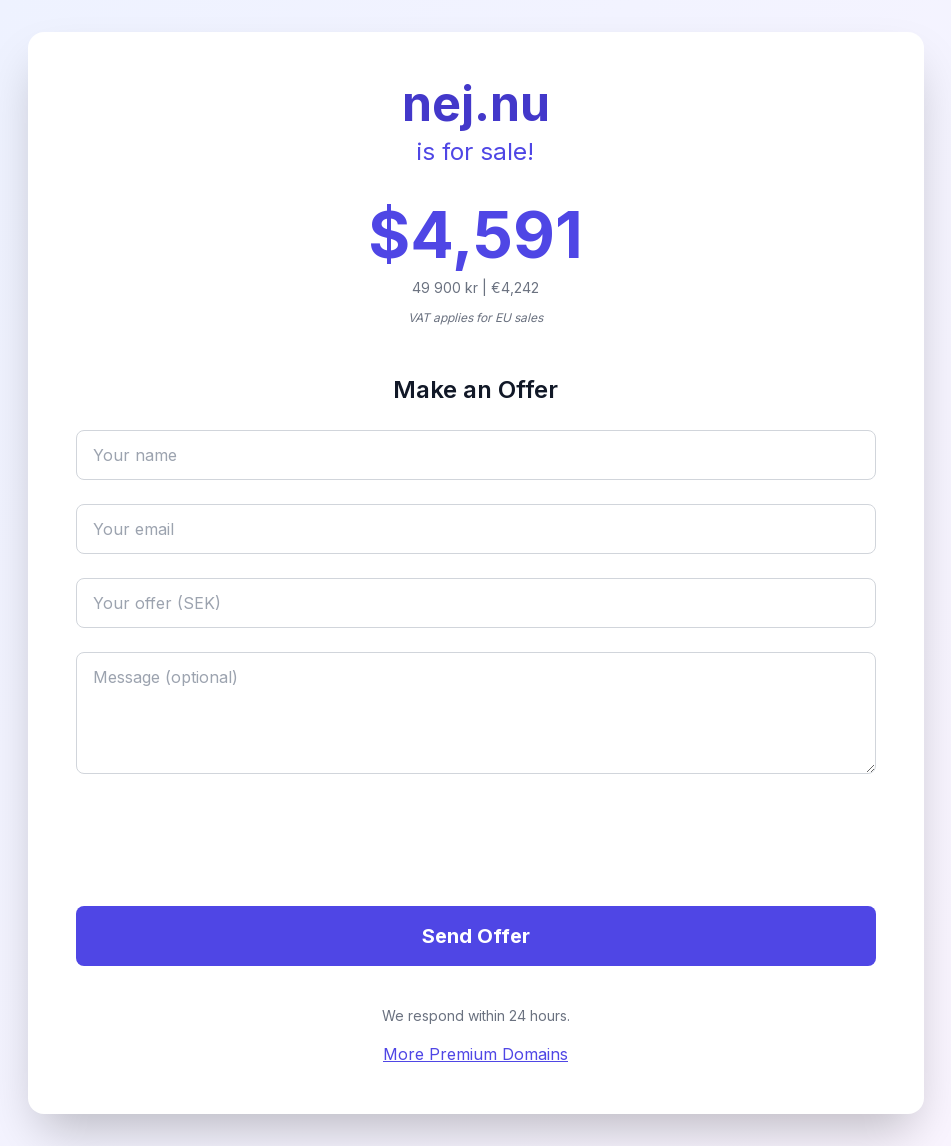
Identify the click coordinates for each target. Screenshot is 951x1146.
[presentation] (228, 843)
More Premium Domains (475, 1054)
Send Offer (476, 936)
